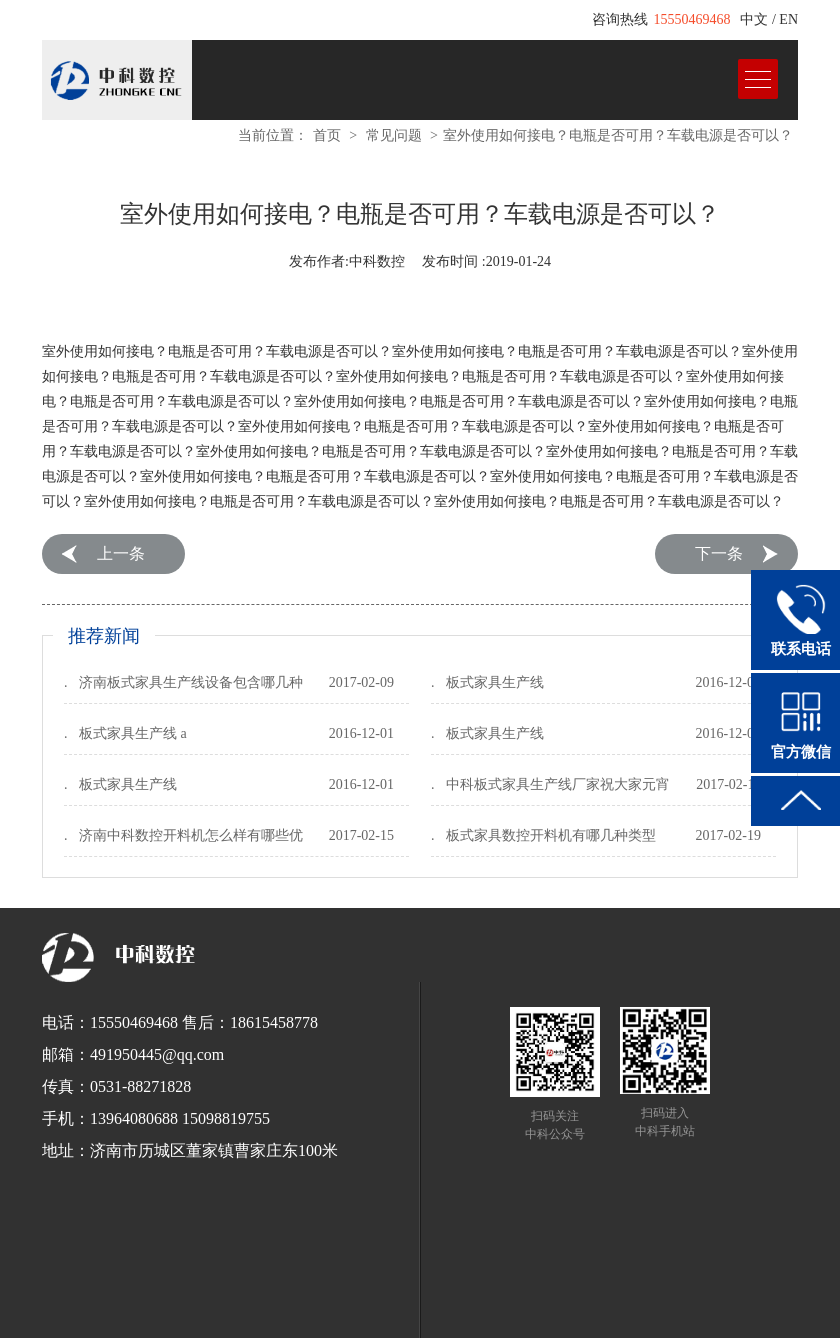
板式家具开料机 (291, 1314)
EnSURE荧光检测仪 (176, 1296)
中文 (754, 19)
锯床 (321, 1296)
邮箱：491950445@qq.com (133, 1054)
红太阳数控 (209, 1314)
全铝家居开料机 (455, 1314)
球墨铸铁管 (455, 1296)
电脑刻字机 (537, 1314)
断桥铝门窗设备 (619, 1314)
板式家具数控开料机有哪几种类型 (551, 835)
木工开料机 (373, 1314)
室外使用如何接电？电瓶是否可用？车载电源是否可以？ (618, 135)
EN (788, 19)
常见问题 (394, 135)
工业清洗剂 (269, 1296)
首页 (327, 135)
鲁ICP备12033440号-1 (493, 1273)
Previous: (103, 554)
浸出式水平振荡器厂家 (555, 1296)
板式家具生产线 (495, 682)
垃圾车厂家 (749, 1296)
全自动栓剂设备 (667, 1296)
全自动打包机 (379, 1296)
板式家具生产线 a (133, 733)
